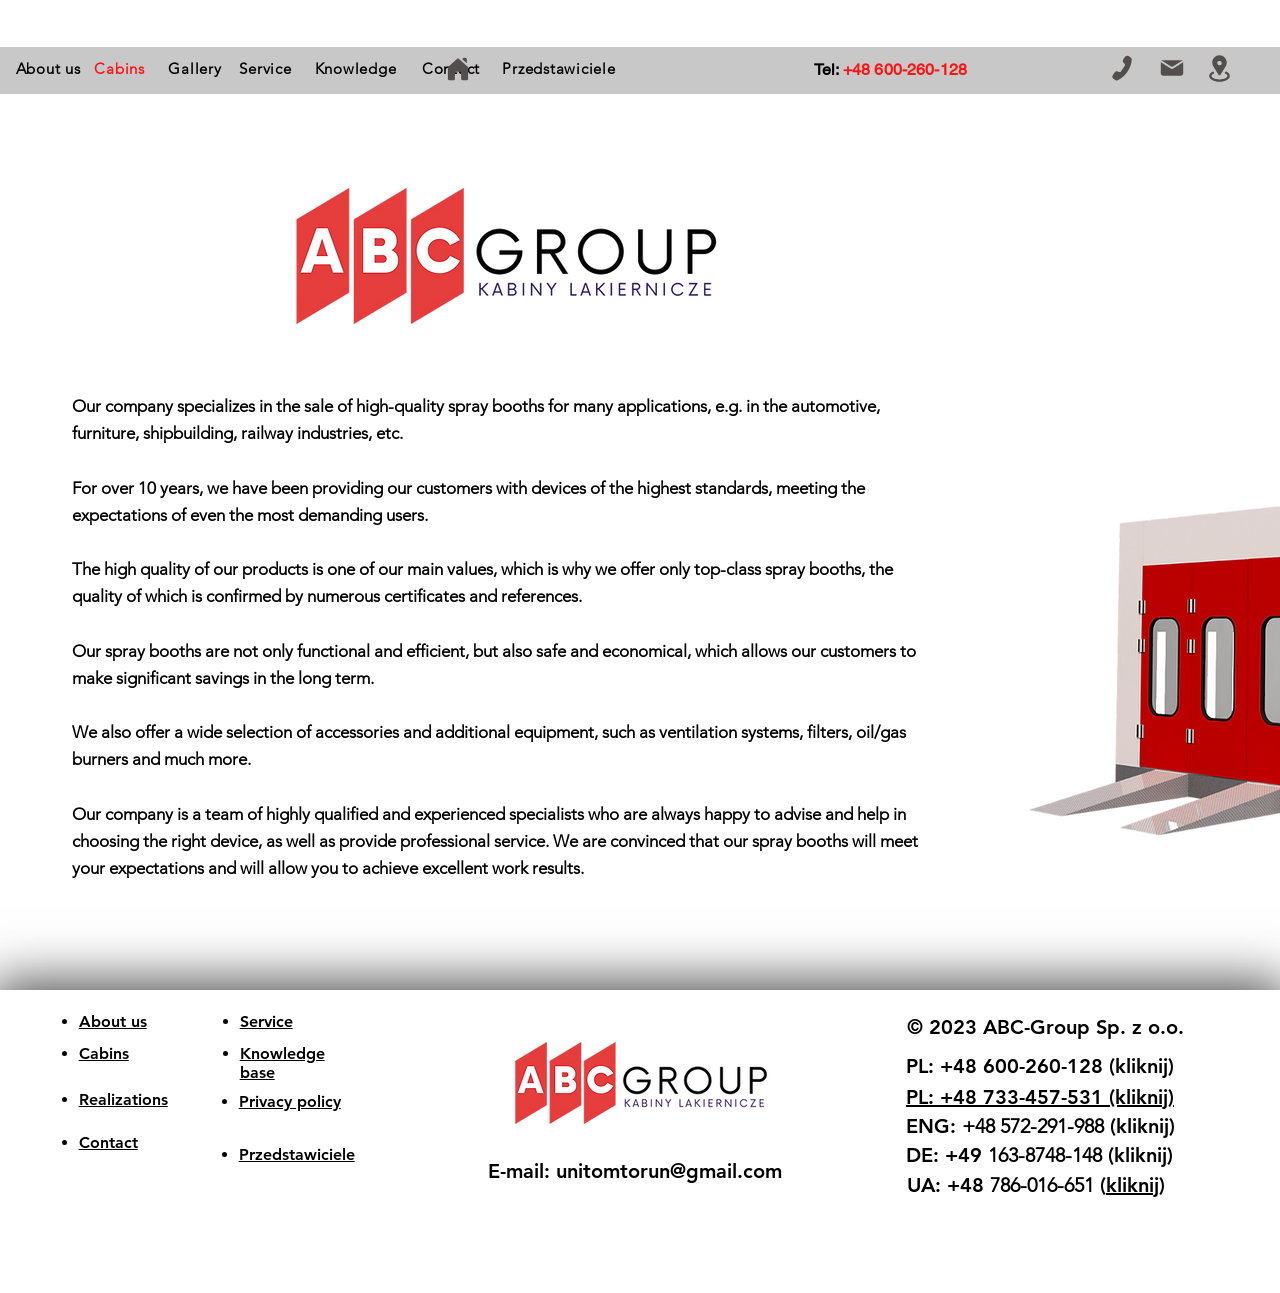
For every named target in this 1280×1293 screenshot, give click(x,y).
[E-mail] (1171, 68)
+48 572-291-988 (1033, 1126)
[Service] (265, 68)
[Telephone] (1121, 68)
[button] (119, 68)
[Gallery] (195, 68)
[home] (457, 68)
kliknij (1132, 1185)
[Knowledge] (355, 68)
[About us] (48, 68)
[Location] (1219, 68)
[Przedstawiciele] (559, 68)
